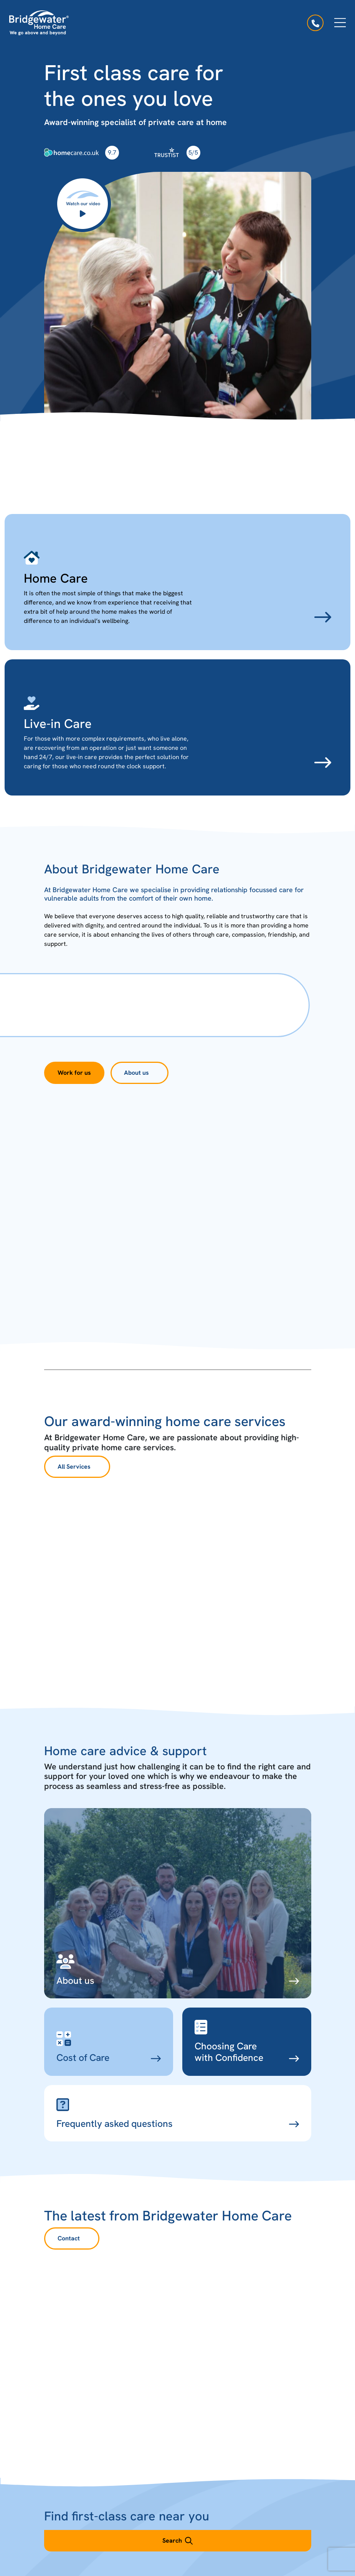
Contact (69, 2238)
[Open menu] (340, 23)
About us (136, 1073)
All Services (74, 1467)
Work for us (74, 1073)
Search (177, 2540)
